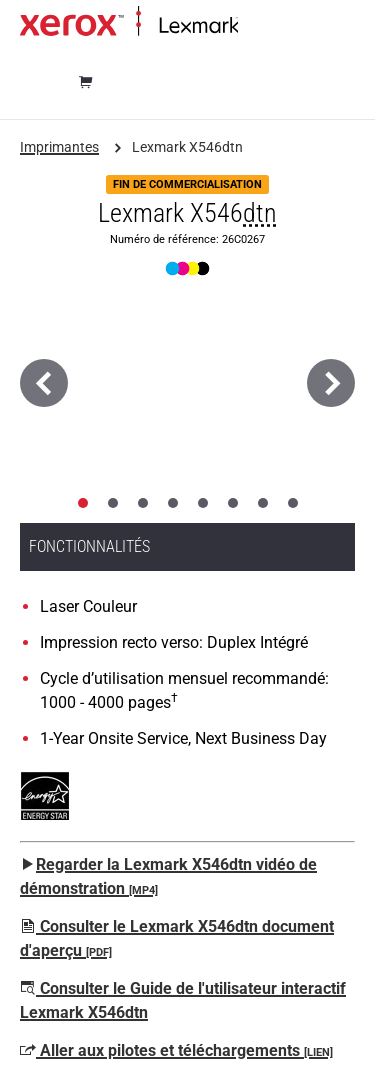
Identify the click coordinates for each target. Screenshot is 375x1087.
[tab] (83, 503)
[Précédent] (44, 383)
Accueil (257, 26)
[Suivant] (331, 383)
